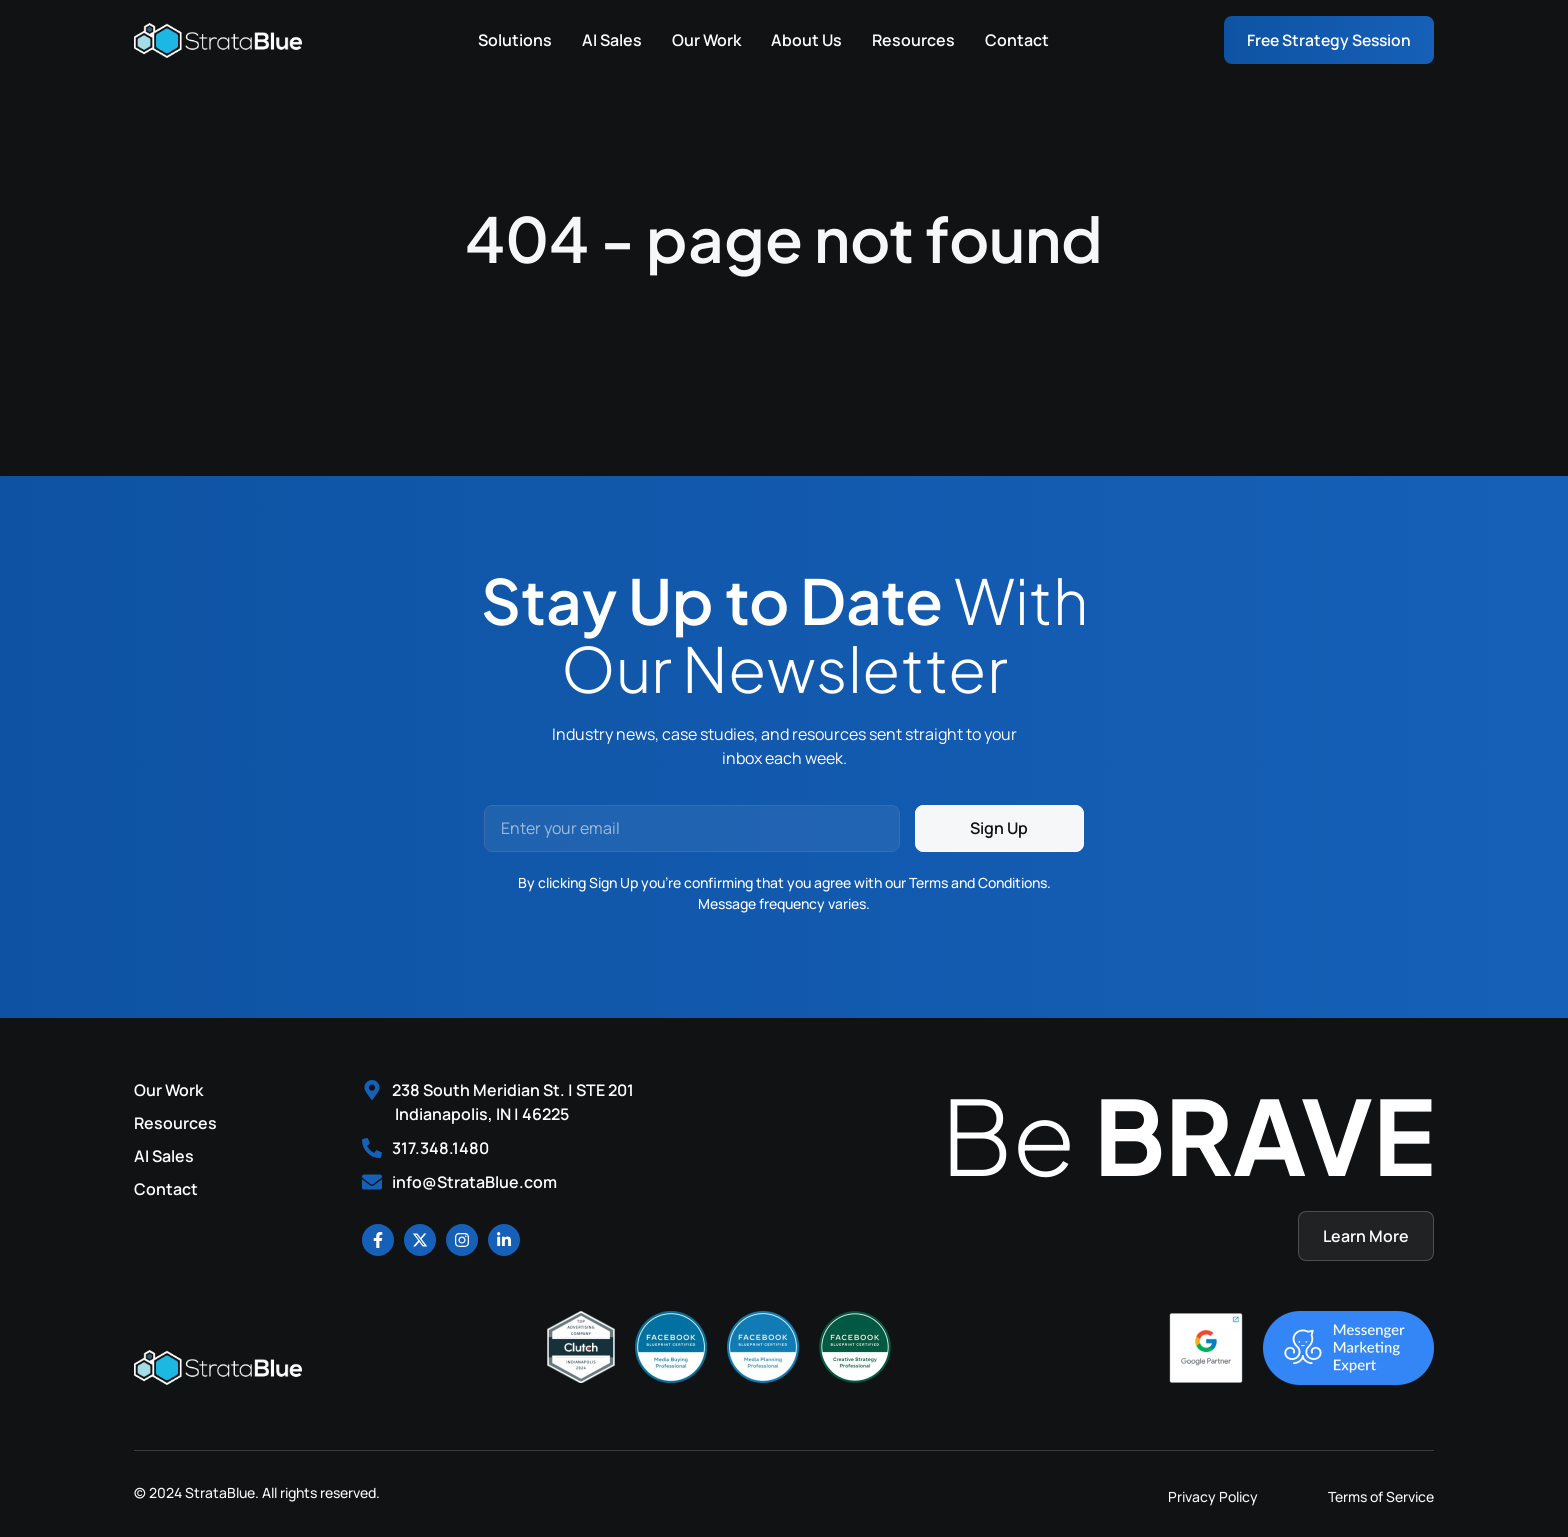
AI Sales (608, 40)
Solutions (511, 40)
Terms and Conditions (978, 882)
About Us (802, 40)
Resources (909, 40)
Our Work (702, 40)
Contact (1013, 40)
